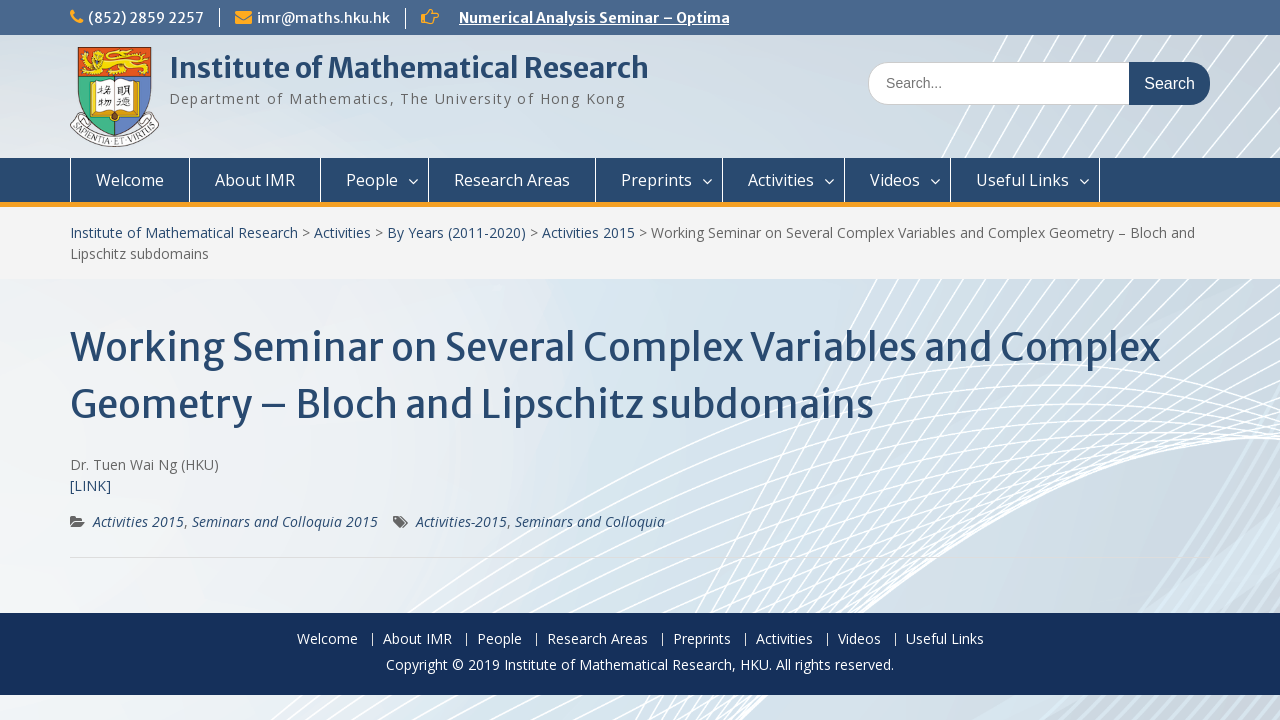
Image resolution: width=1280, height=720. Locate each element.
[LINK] (90, 485)
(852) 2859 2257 (146, 18)
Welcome (130, 180)
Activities (781, 180)
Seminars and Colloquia (590, 521)
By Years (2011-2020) (456, 232)
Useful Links (1022, 180)
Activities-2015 (461, 521)
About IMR (255, 180)
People (372, 180)
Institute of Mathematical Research (409, 68)
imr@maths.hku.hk (323, 18)
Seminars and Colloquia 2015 (285, 521)
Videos (895, 180)
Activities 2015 (588, 232)
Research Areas (512, 180)
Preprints (656, 180)
